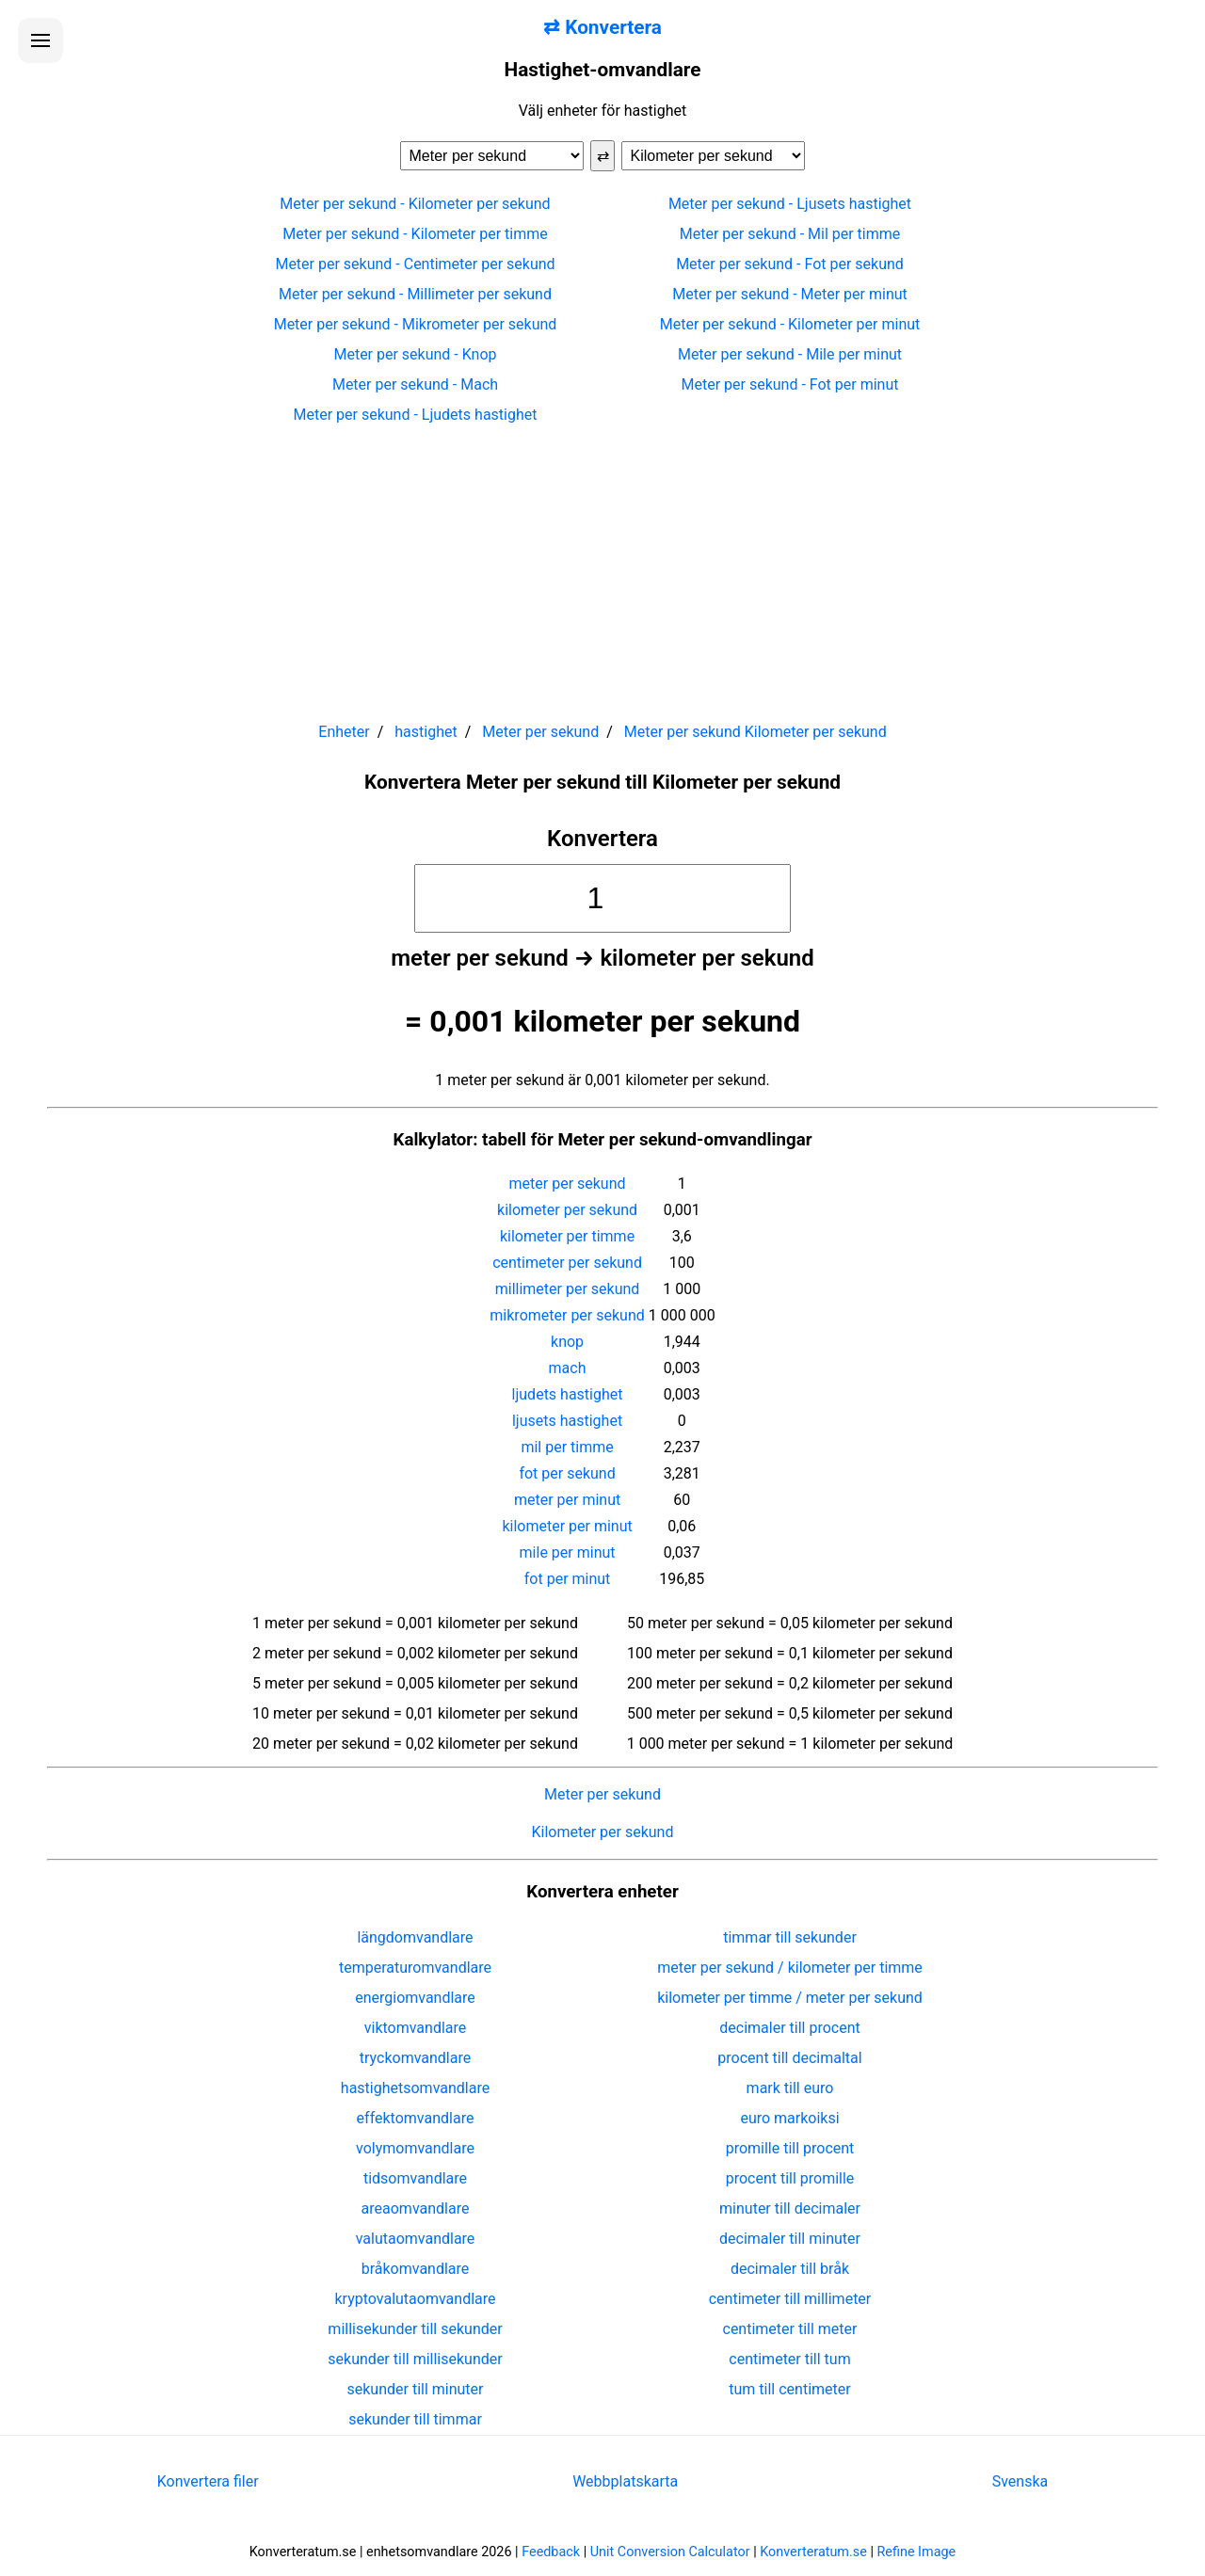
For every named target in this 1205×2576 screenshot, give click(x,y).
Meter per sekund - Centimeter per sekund (414, 264)
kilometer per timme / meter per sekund (790, 1998)
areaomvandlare (416, 2208)
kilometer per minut (567, 1526)
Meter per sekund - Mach (415, 384)
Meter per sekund (602, 1794)
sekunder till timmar (415, 2419)
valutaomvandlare (415, 2239)
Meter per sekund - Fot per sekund (790, 264)
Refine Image (916, 2552)
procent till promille (790, 2178)
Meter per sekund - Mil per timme (790, 234)
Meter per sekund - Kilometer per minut (790, 324)
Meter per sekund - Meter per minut (790, 294)
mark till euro (790, 2088)
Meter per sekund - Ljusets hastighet (789, 204)
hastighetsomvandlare (415, 2088)
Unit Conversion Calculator (670, 2552)
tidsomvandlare (415, 2178)
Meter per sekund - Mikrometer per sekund (415, 324)
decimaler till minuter (789, 2239)
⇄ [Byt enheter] (603, 156)
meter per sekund (567, 1183)
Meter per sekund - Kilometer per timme (414, 234)
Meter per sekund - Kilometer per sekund (415, 204)
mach (567, 1368)
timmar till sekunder (790, 1937)
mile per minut (568, 1552)
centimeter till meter (790, 2329)
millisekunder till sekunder (415, 2329)
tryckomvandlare (415, 2058)
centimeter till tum (789, 2359)
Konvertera (602, 838)
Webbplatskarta (625, 2481)
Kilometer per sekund (603, 1832)
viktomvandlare (415, 2028)
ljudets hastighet (567, 1394)
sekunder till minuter (415, 2389)
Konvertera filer (208, 2481)
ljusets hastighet (567, 1421)
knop (567, 1342)
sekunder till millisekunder (415, 2359)
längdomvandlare (415, 1937)
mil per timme (567, 1447)
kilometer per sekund (567, 1210)
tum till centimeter (789, 2389)
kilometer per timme (567, 1236)
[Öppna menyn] (40, 40)
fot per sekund (567, 1473)
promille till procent (790, 2148)
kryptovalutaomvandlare (415, 2299)
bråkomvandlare (416, 2269)
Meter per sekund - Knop (414, 354)
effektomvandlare (415, 2118)
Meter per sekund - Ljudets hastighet (416, 415)
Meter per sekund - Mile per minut (790, 354)
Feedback (551, 2552)
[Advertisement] (602, 564)
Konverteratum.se (813, 2552)
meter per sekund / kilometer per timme (790, 1967)
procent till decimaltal (789, 2058)
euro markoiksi (789, 2118)
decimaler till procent (789, 2028)
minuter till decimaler (789, 2208)
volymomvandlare (415, 2148)
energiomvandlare (415, 1998)
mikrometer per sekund (567, 1315)
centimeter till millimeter (790, 2299)
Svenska (1020, 2481)
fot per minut (567, 1579)
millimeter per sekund (567, 1289)
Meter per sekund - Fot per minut (790, 384)
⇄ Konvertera (602, 27)
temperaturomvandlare (415, 1967)
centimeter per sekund (567, 1263)
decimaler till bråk (790, 2269)
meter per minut (567, 1500)
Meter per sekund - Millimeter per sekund (415, 294)
